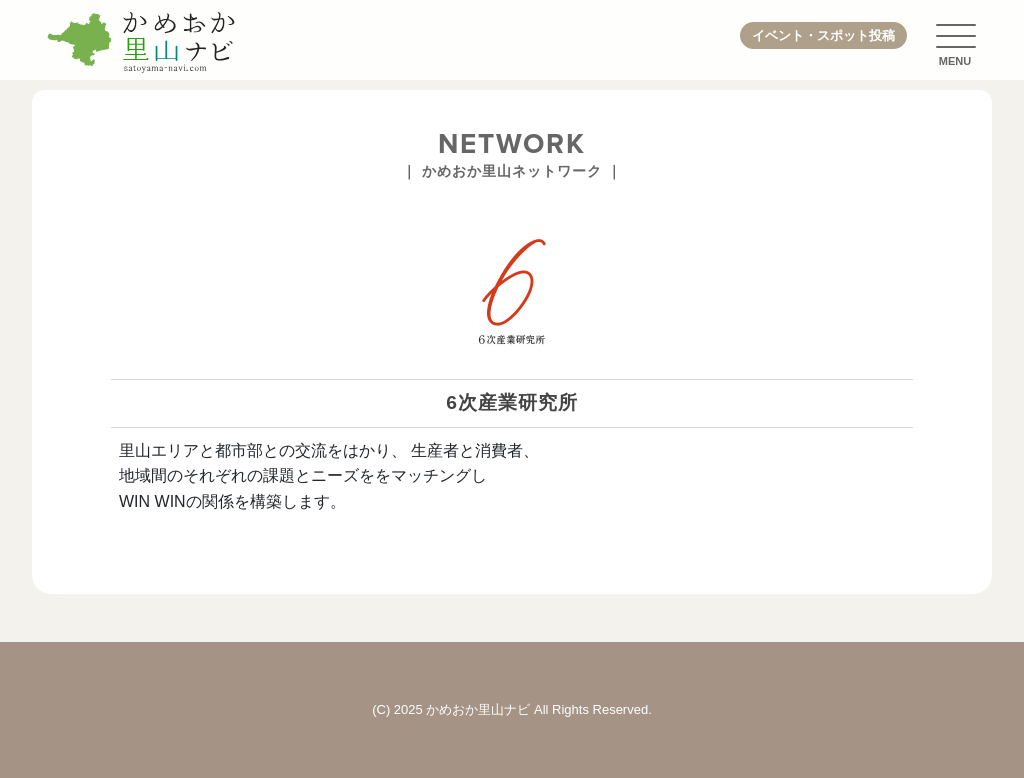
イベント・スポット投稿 (823, 35)
